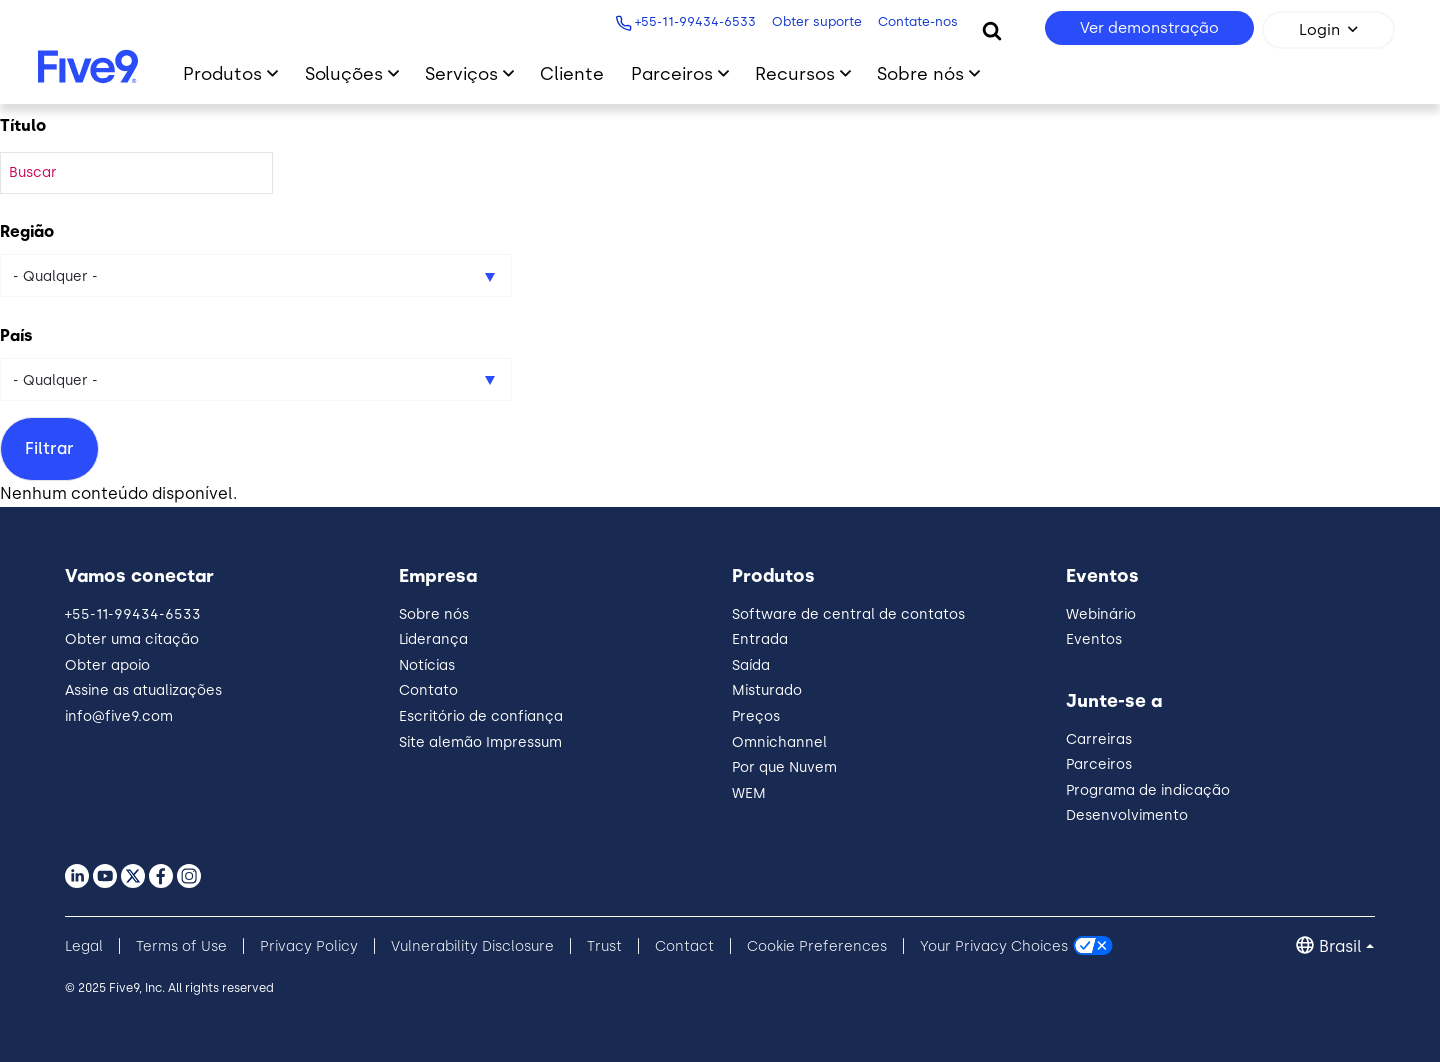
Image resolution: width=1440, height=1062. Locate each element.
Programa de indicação (1148, 790)
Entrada (760, 639)
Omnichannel (779, 742)
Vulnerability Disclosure (472, 946)
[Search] (992, 30)
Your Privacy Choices (994, 946)
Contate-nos (916, 21)
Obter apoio (107, 665)
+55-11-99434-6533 (693, 21)
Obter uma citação (132, 639)
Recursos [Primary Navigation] (795, 73)
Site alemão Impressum (480, 742)
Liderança (433, 639)
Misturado (767, 690)
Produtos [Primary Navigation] (222, 73)
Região (27, 231)
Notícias (427, 665)
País (16, 335)
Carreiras (1099, 739)
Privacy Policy (309, 946)
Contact (684, 946)
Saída (751, 665)
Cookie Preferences (817, 946)
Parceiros (1099, 764)
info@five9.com (119, 716)
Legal (84, 946)
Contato (428, 690)
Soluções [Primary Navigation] (344, 73)
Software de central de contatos (848, 614)
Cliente (572, 73)
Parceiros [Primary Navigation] (672, 73)
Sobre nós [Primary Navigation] (920, 73)
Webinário (1101, 614)
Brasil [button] (1340, 946)
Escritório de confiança (481, 716)
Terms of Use (181, 946)
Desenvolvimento (1127, 815)
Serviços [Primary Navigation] (461, 73)
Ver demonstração (1149, 28)
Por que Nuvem (784, 767)
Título (23, 125)
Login (1319, 30)
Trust (604, 946)
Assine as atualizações (143, 690)
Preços (756, 716)
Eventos (1094, 639)
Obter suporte (815, 21)
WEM (749, 793)
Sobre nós (434, 614)
